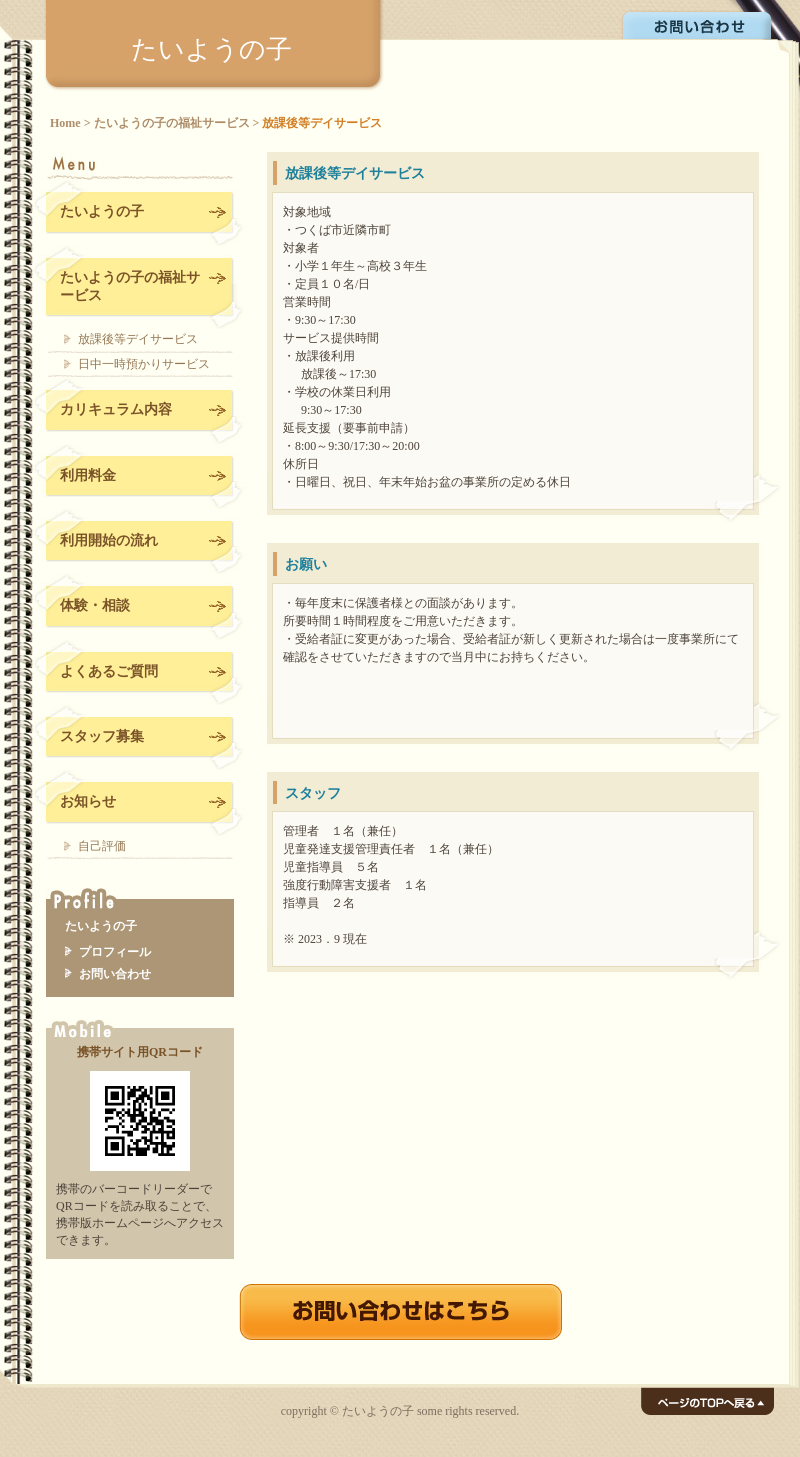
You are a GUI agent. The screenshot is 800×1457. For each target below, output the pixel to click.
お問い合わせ (698, 24)
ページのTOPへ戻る (707, 1401)
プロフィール (115, 952)
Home (65, 123)
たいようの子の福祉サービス (172, 123)
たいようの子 (211, 49)
